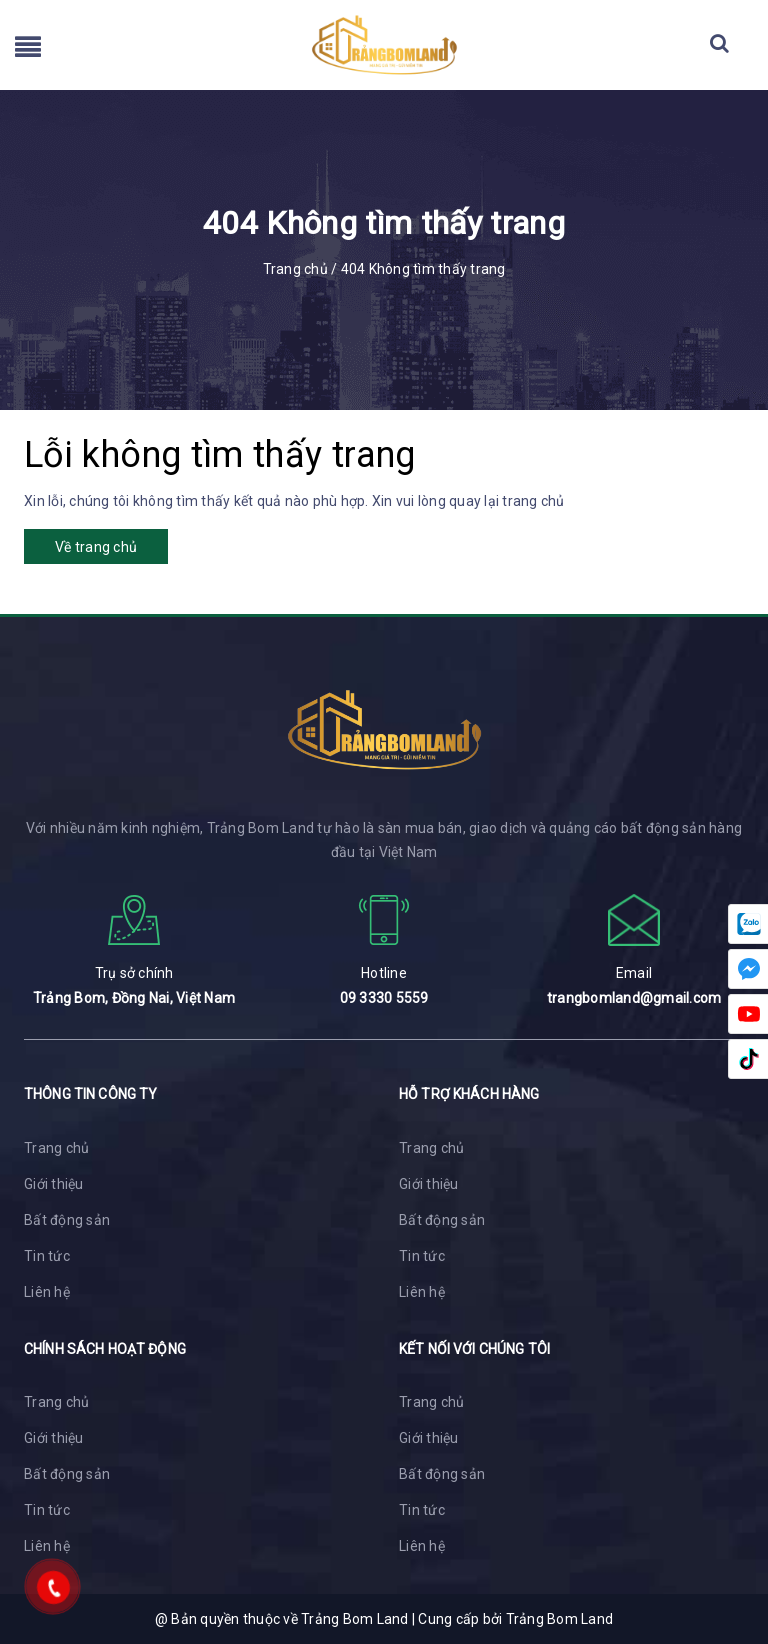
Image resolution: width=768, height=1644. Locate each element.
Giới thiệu (54, 1184)
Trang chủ (56, 1148)
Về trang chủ (96, 547)
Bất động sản (67, 1220)
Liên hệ (47, 1292)
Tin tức (47, 1256)
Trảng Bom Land (560, 1619)
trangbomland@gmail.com (634, 998)
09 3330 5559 (384, 998)
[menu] (28, 52)
